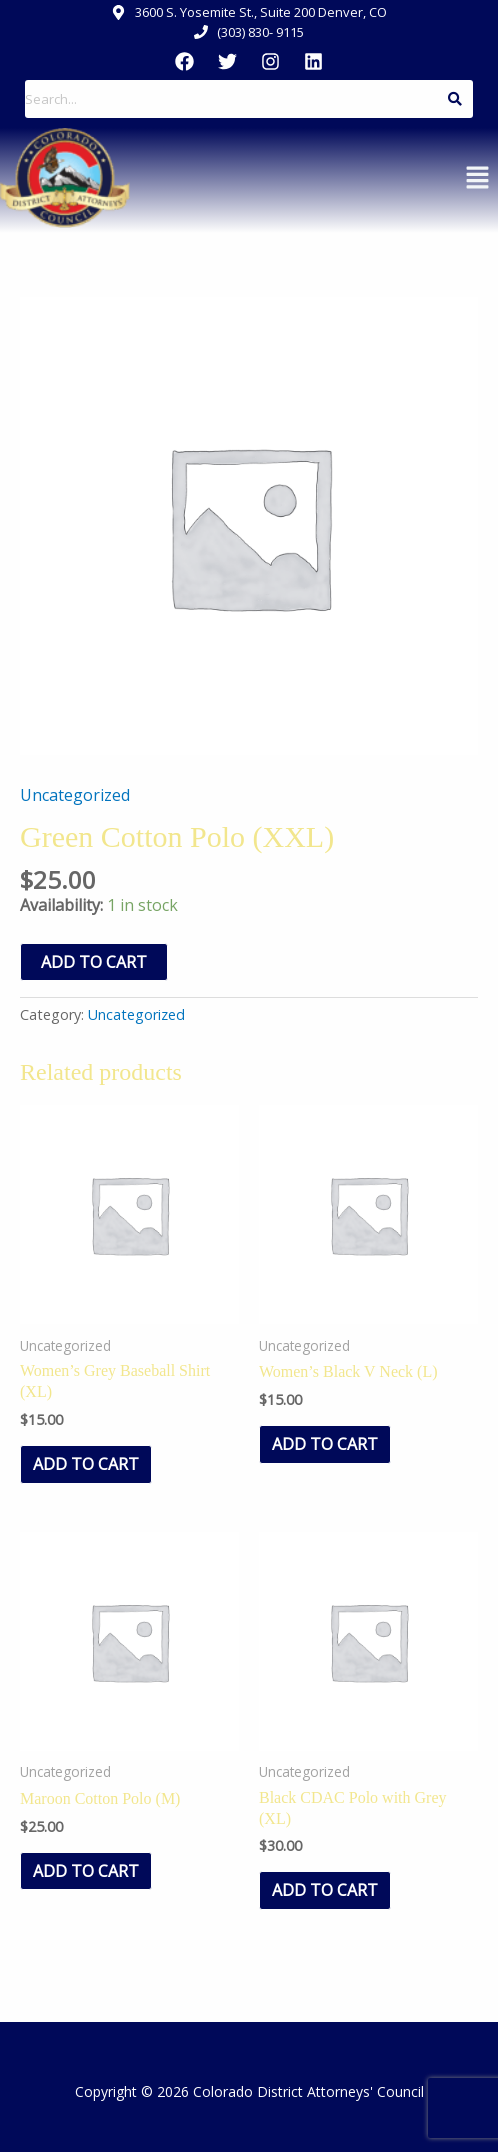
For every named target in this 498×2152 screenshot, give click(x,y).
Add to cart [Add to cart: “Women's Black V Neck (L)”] (325, 1444)
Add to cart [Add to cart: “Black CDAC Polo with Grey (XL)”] (325, 1890)
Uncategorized (75, 795)
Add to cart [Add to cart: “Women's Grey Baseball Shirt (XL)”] (86, 1464)
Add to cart (94, 962)
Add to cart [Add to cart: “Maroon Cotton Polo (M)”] (86, 1871)
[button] (478, 178)
